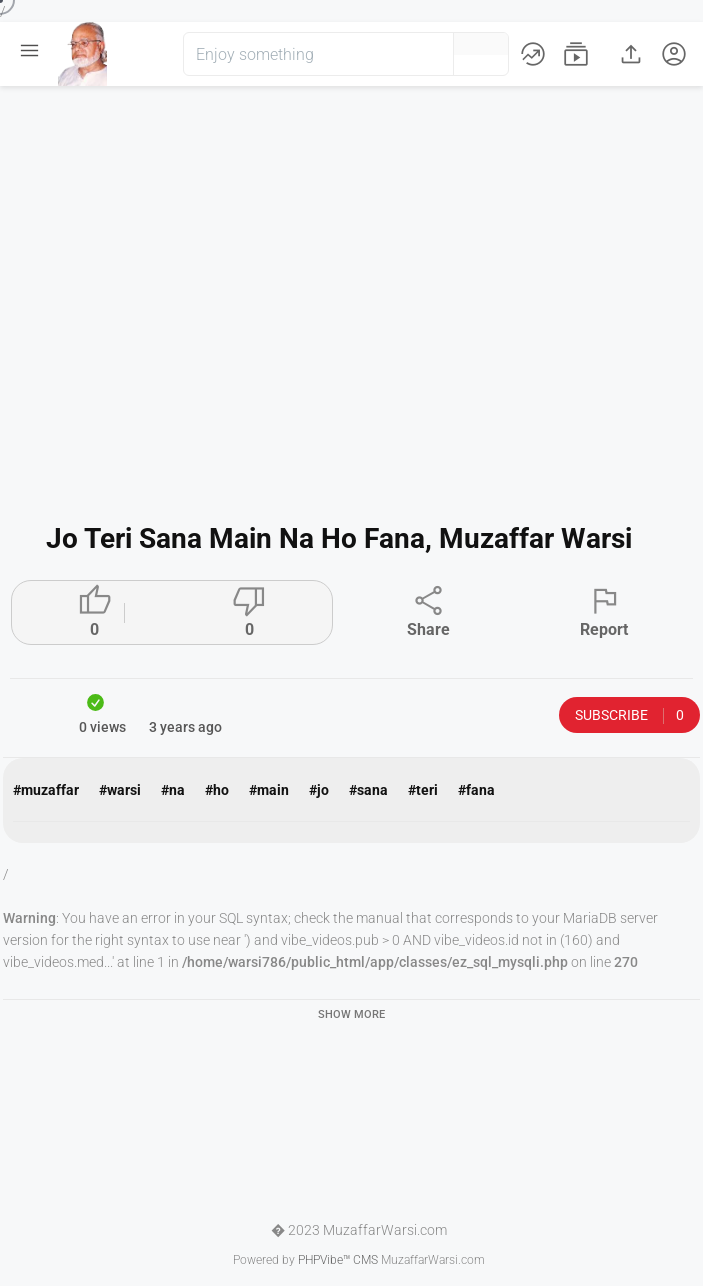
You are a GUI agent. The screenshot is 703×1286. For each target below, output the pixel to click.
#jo (319, 790)
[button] (405, 54)
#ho (217, 790)
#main (269, 790)
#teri (423, 790)
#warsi (120, 790)
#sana (368, 790)
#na (173, 790)
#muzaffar (46, 790)
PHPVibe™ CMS (338, 1260)
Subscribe (629, 715)
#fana (476, 790)
